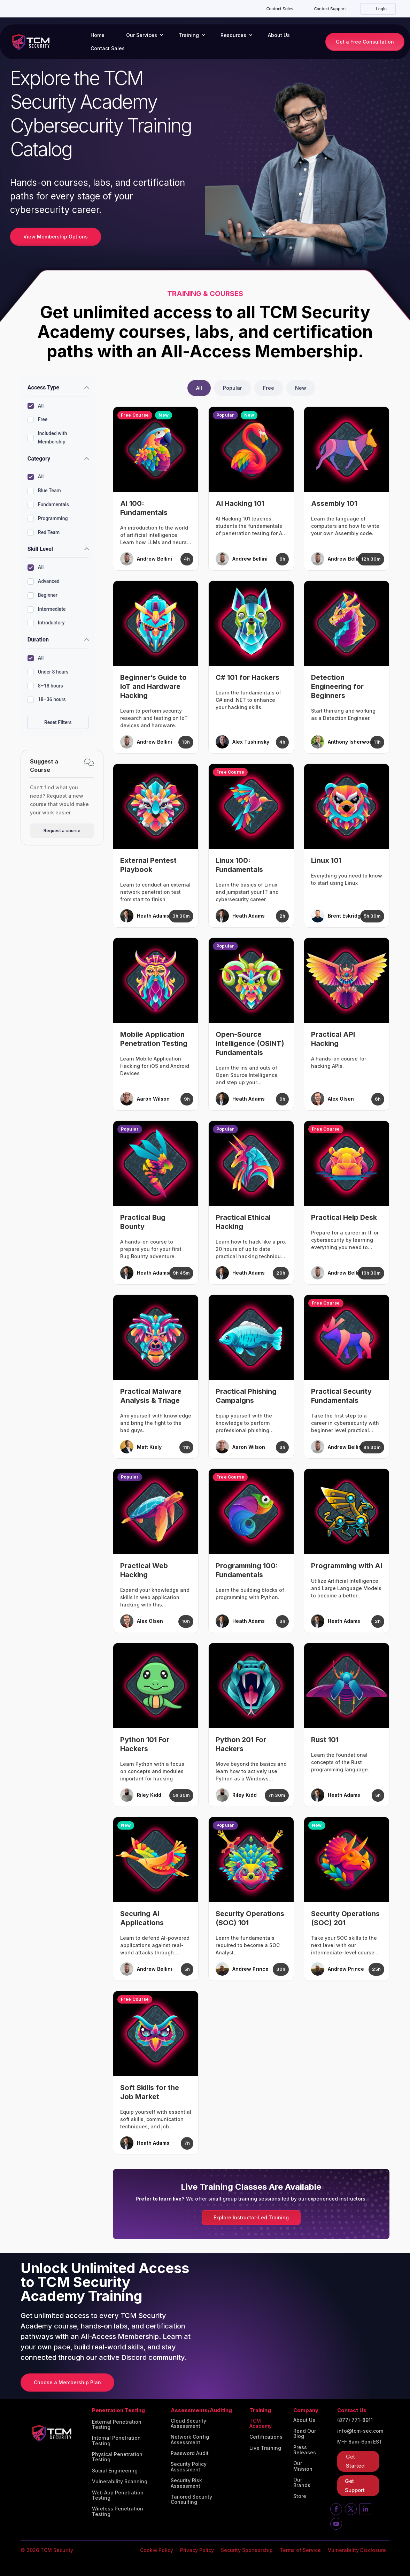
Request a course (62, 830)
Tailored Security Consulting (191, 2499)
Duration (38, 639)
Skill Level (40, 549)
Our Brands (301, 2482)
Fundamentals (48, 505)
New (300, 388)
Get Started (355, 2461)
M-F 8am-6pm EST (359, 2442)
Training (189, 35)
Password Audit (190, 2453)
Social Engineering (115, 2471)
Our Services (141, 35)
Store (299, 2496)
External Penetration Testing (116, 2424)
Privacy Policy (197, 2550)
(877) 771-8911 (355, 2420)
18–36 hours (47, 700)
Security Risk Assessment (186, 2483)
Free (37, 420)
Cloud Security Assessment (188, 2423)
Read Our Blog (304, 2433)
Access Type (43, 387)
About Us (279, 35)
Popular (232, 388)
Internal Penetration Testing (116, 2440)
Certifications (266, 2437)
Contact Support (330, 8)
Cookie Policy (156, 2550)
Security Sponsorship (247, 2550)
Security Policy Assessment (189, 2466)
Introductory (46, 623)
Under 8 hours (48, 672)
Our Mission (302, 2466)
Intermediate (47, 609)
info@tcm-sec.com (360, 2431)
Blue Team (44, 491)
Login (381, 8)
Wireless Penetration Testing (117, 2511)
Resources (233, 35)
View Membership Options (55, 237)
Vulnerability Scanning (119, 2481)
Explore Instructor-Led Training (251, 2217)
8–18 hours (45, 686)
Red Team (44, 533)
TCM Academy (260, 2423)
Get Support (355, 2485)
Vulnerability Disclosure (357, 2550)
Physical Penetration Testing (117, 2457)
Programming (48, 519)
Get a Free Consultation (365, 42)
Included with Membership (47, 437)
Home (98, 35)
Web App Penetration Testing (118, 2495)
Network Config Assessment (190, 2439)
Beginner (42, 595)
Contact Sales (279, 8)
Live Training (265, 2448)
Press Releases (304, 2450)
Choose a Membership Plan (67, 2382)
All (36, 406)
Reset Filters (58, 722)
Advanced (44, 581)
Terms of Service (300, 2550)
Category (39, 458)
